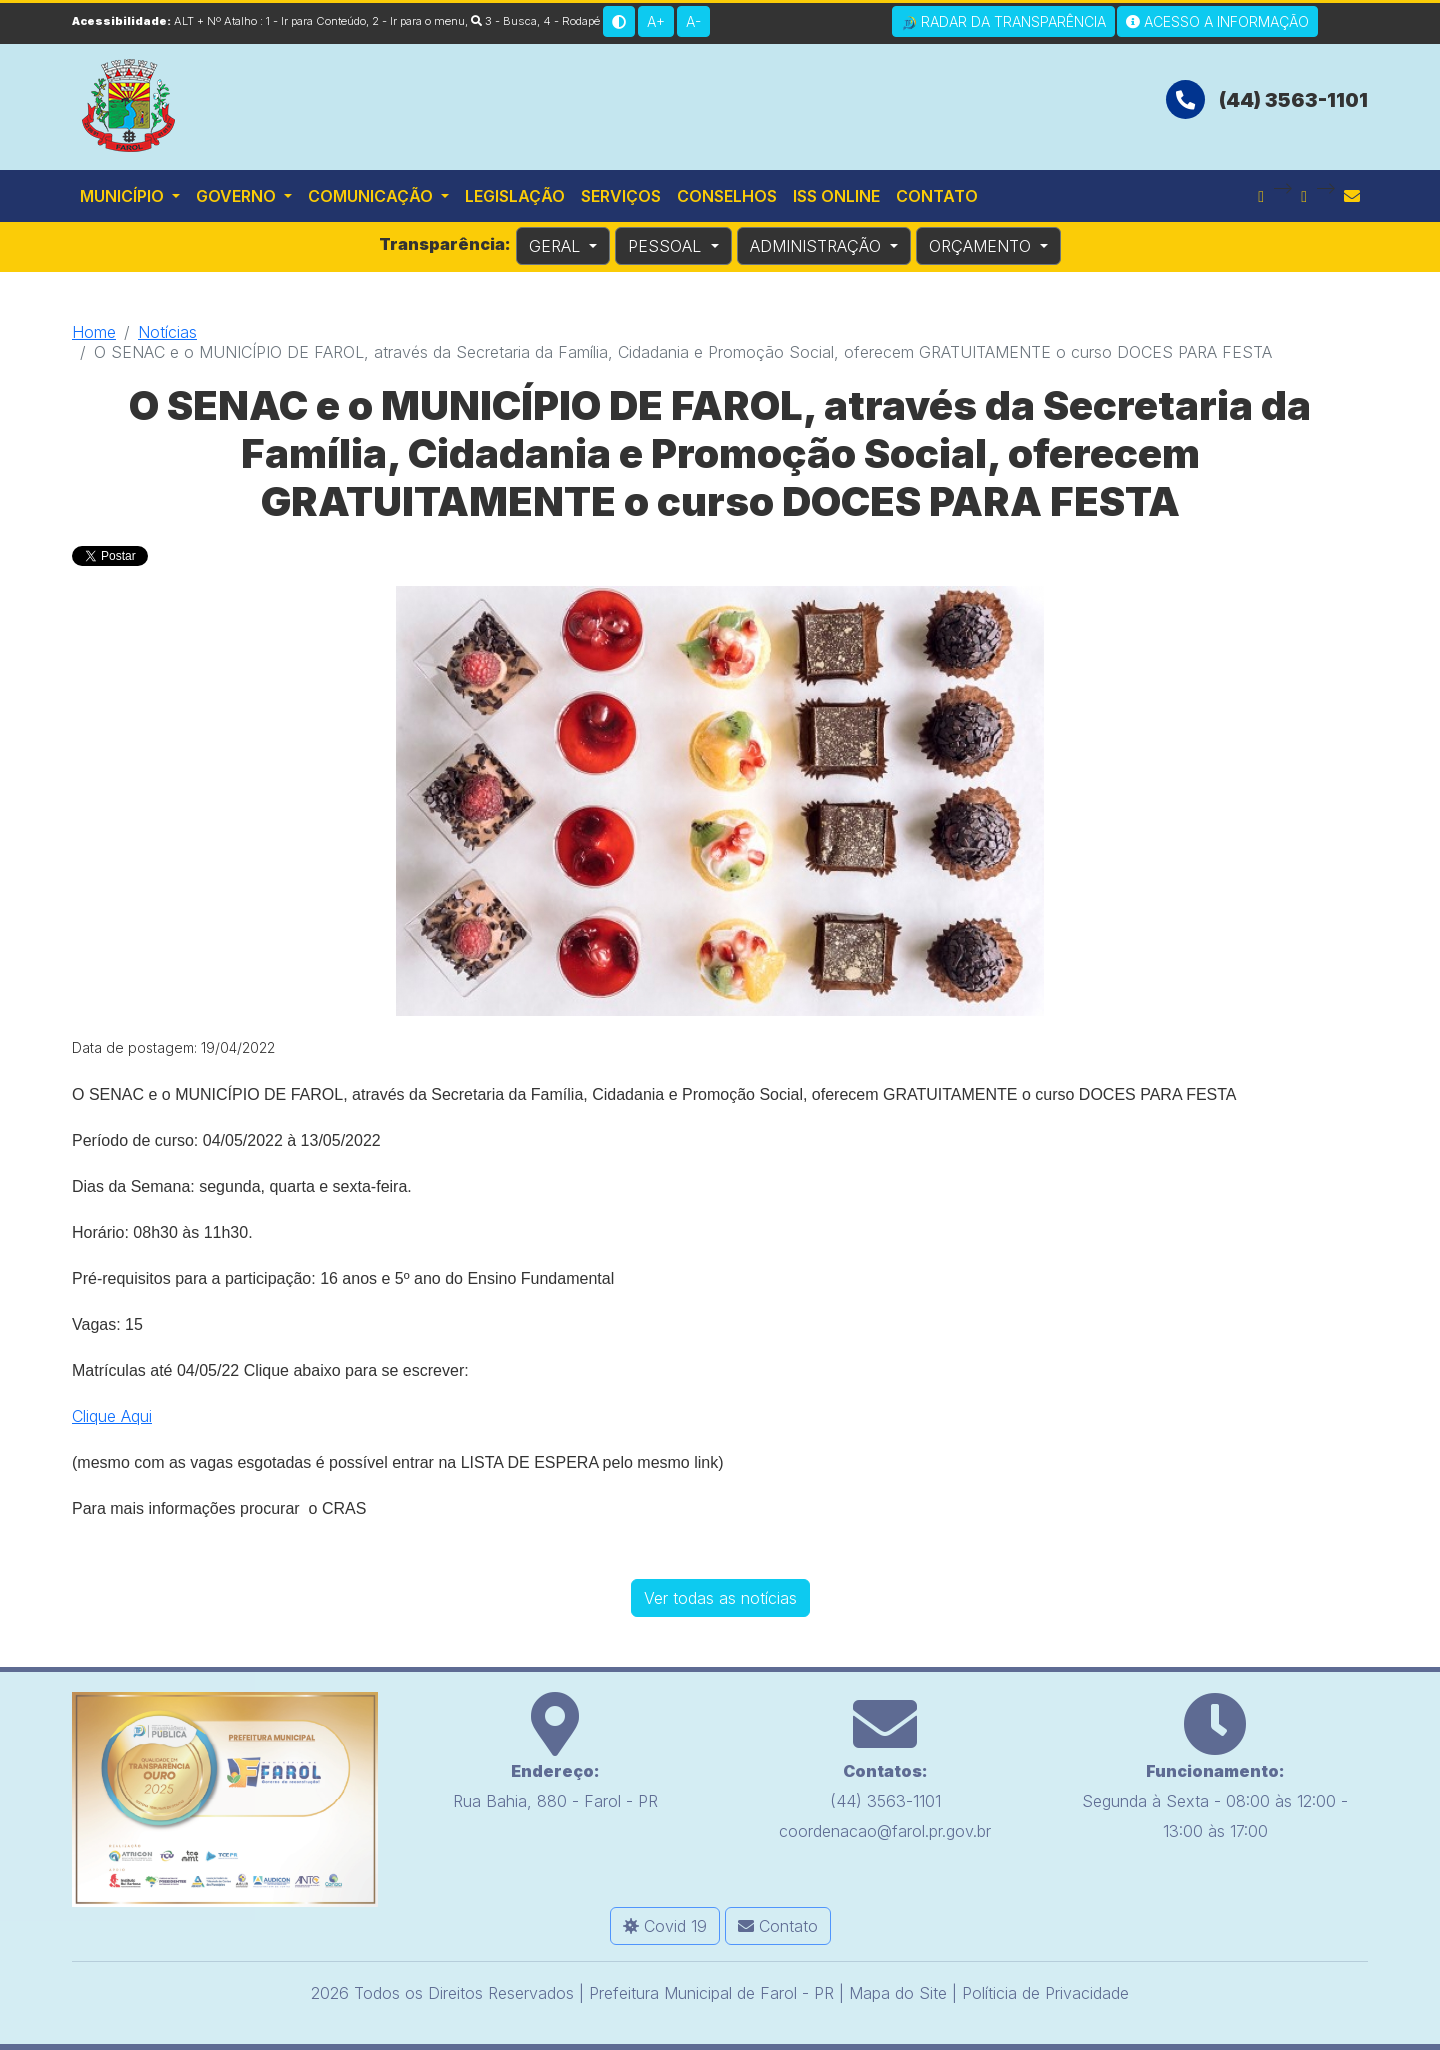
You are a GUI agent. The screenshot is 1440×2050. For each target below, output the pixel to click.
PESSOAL (667, 246)
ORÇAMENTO (982, 246)
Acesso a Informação (1217, 21)
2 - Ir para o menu (418, 21)
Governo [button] (238, 196)
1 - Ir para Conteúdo (316, 21)
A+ (656, 21)
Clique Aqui (112, 1412)
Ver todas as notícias (720, 1594)
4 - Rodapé (571, 21)
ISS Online (836, 196)
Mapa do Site (898, 1989)
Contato (937, 196)
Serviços (621, 196)
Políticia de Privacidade (1045, 1989)
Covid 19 (665, 1922)
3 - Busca (504, 21)
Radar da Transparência (1003, 22)
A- (693, 21)
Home (94, 332)
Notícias (167, 332)
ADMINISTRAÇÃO (818, 246)
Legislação (515, 196)
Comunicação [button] (372, 196)
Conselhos (727, 196)
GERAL (557, 246)
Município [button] (124, 196)
